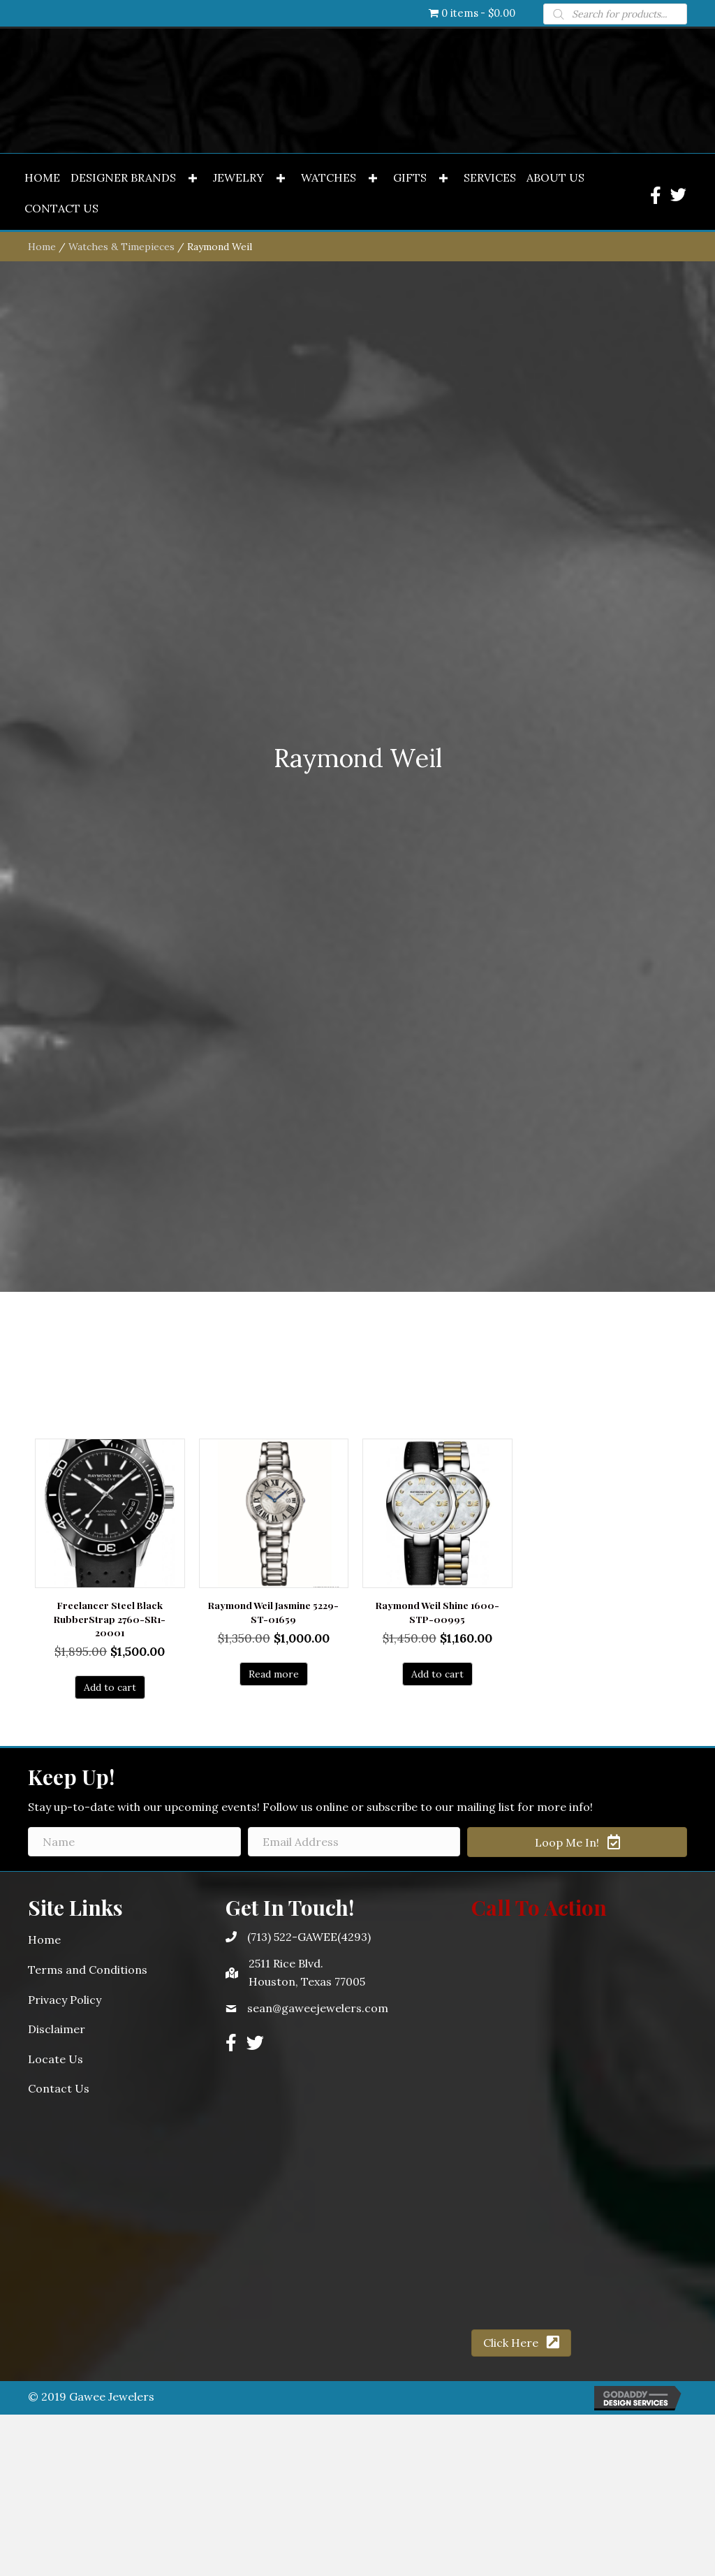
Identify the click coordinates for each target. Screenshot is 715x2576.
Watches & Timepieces (121, 1236)
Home (42, 1236)
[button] (192, 1168)
